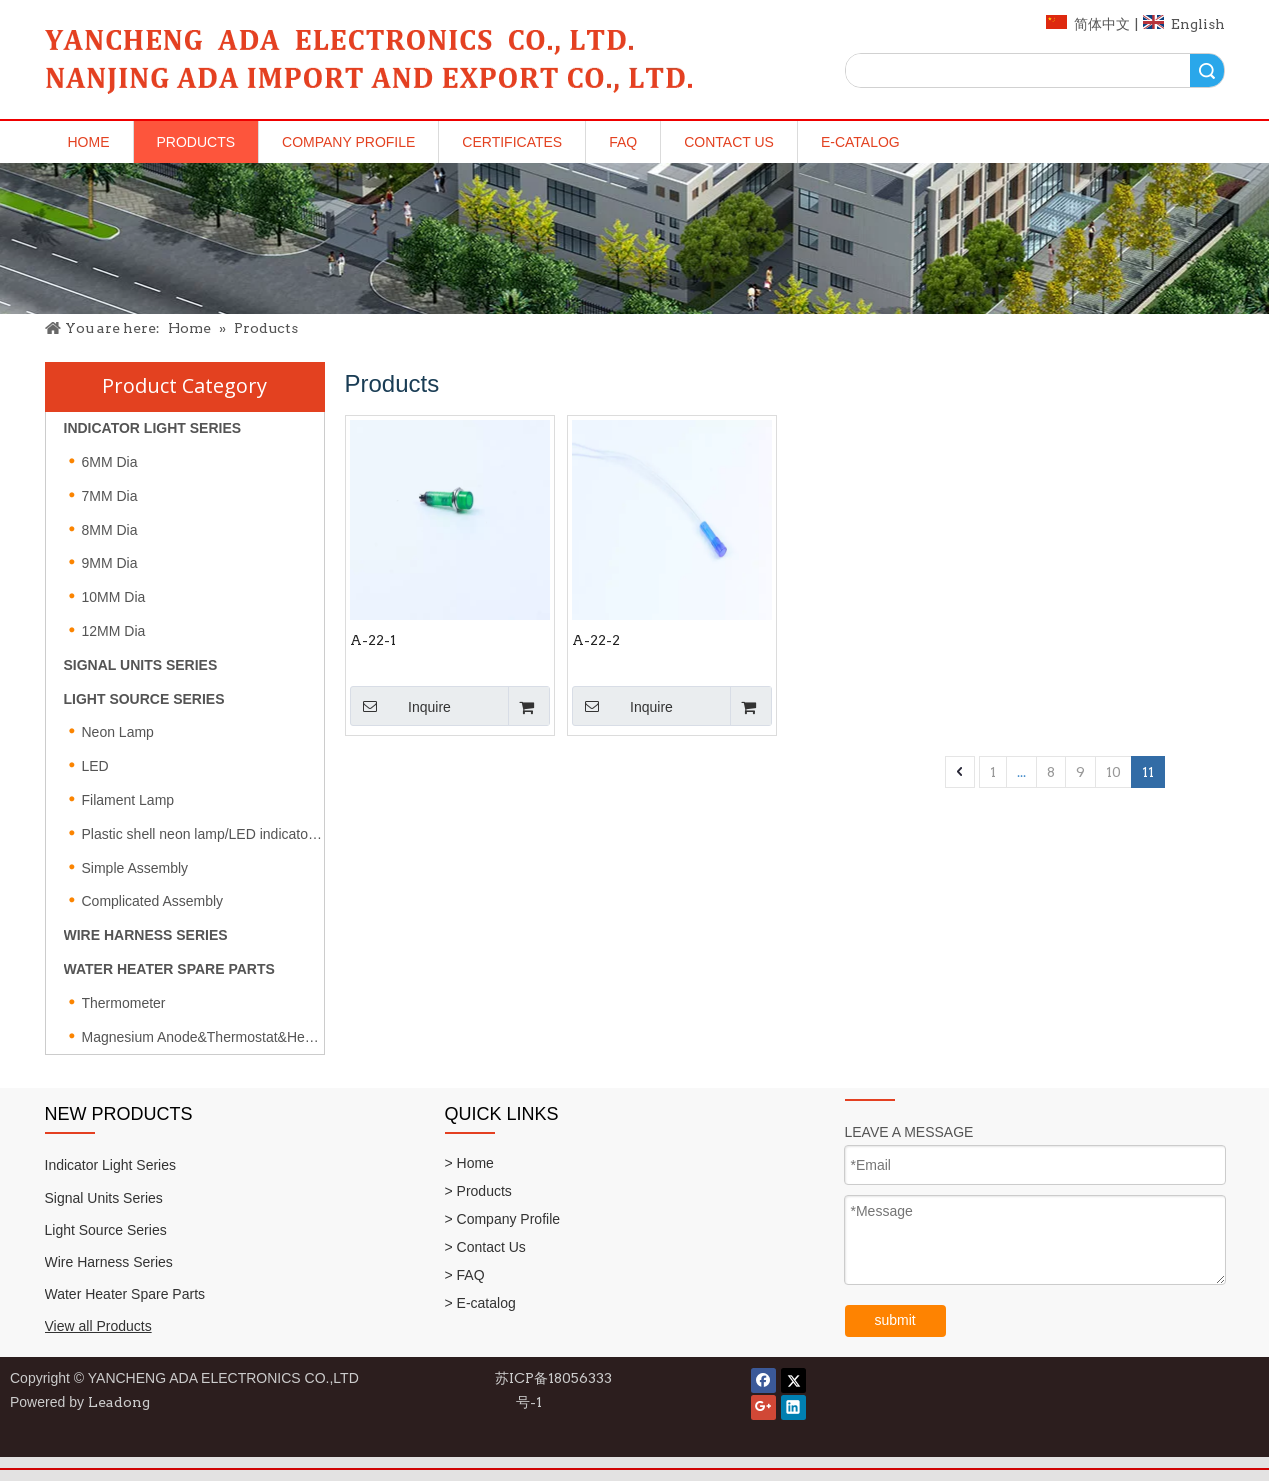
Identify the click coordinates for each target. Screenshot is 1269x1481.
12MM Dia (114, 631)
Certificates (512, 142)
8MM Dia (110, 530)
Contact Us (729, 142)
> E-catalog (480, 1303)
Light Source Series (106, 1230)
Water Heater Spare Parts (125, 1294)
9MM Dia (110, 563)
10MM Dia (114, 597)
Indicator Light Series (111, 1165)
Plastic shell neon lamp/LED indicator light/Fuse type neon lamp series (203, 834)
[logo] (369, 57)
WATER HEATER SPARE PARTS (169, 969)
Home (89, 142)
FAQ (623, 142)
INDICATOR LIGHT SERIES (153, 428)
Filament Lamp (128, 800)
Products (196, 142)
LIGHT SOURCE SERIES (144, 699)
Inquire (400, 706)
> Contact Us (485, 1247)
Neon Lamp (118, 732)
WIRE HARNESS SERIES (146, 935)
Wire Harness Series (109, 1262)
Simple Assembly (135, 868)
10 (1113, 772)
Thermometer (124, 1003)
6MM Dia (110, 462)
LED (95, 766)
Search (1207, 70)
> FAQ (465, 1275)
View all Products (98, 1326)
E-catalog (860, 142)
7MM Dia (110, 496)
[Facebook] (763, 1380)
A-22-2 (596, 640)
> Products (478, 1191)
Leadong (119, 1402)
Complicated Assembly (153, 901)
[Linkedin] (793, 1407)
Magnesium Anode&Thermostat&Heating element (203, 1037)
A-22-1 (373, 640)
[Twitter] (793, 1380)
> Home (469, 1163)
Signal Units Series (104, 1198)
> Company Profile (503, 1219)
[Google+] (763, 1407)
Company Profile (348, 142)
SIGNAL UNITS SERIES (141, 665)
